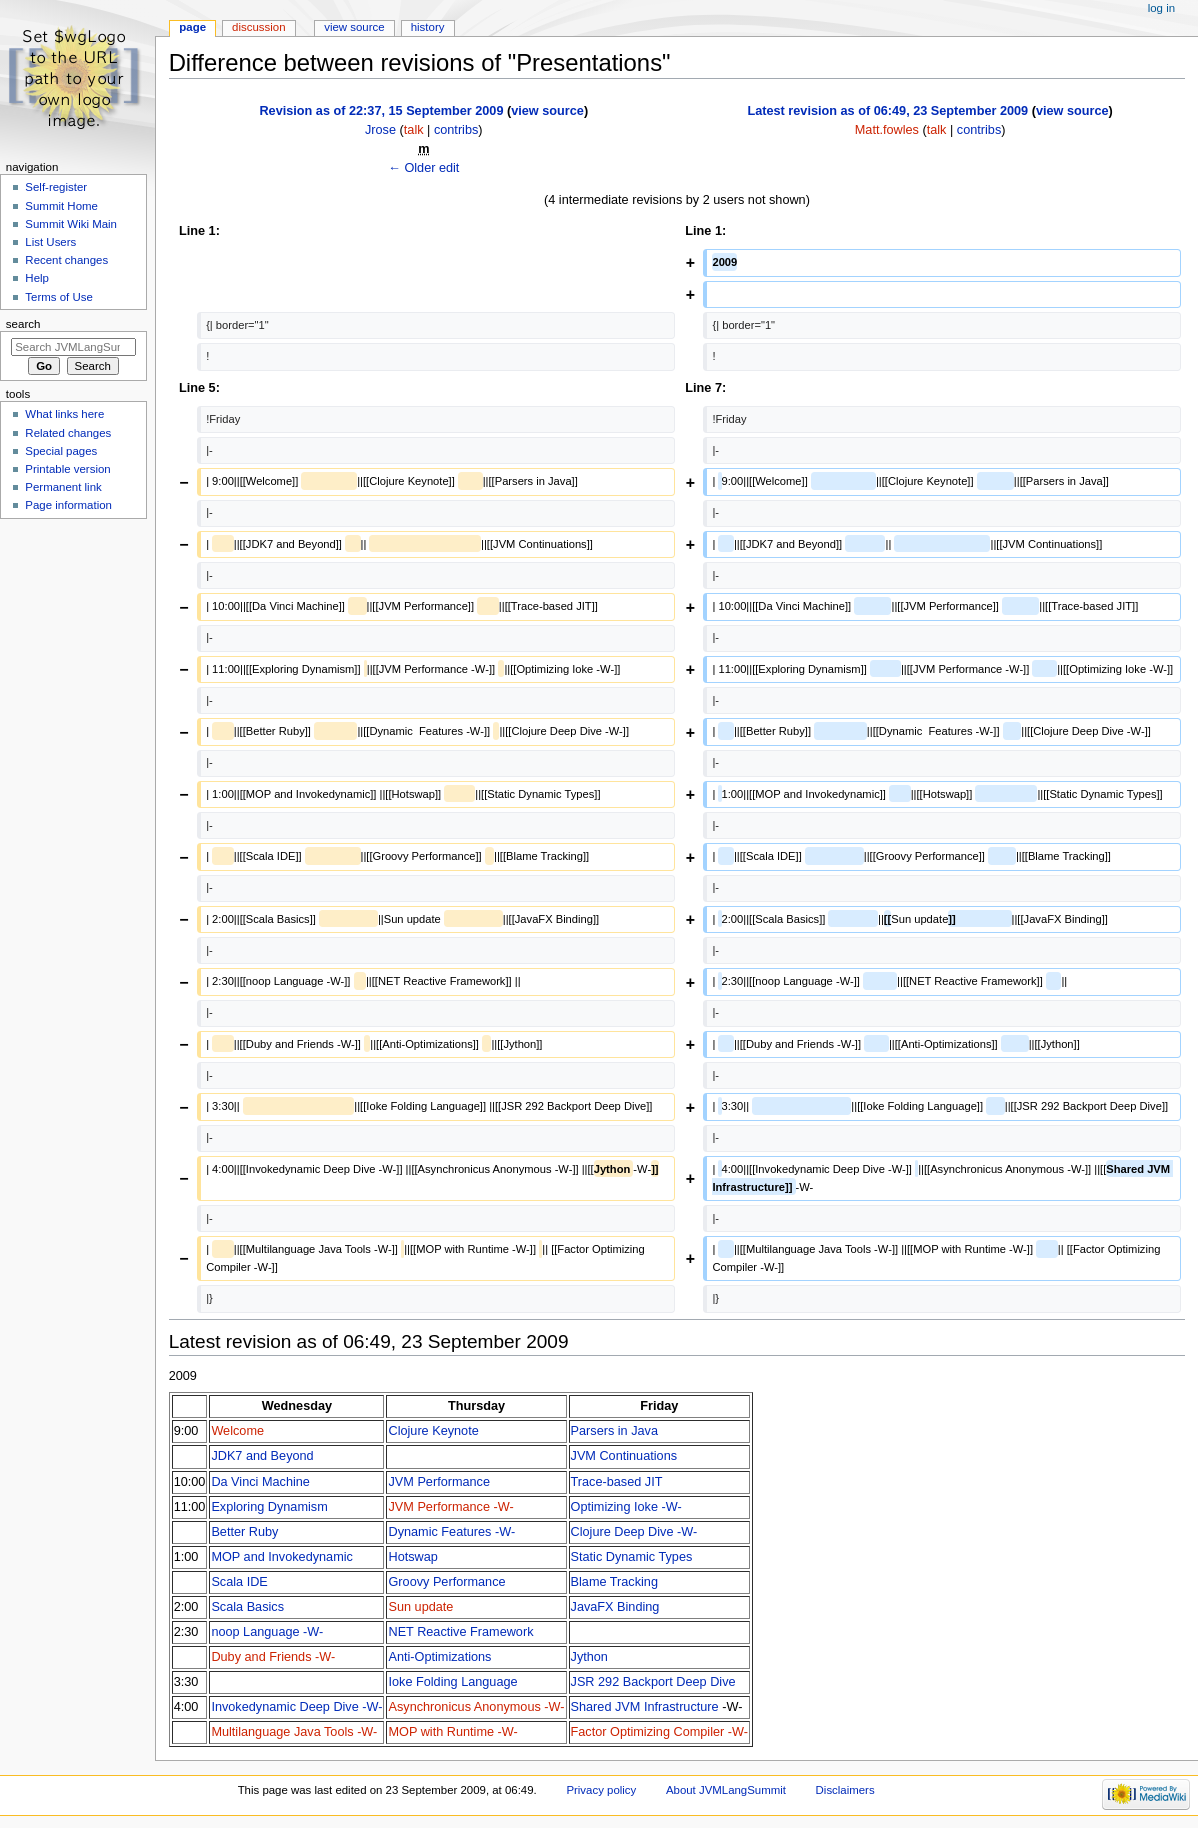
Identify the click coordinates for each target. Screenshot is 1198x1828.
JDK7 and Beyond (262, 1456)
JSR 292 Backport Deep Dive (653, 1682)
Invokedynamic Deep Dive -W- (296, 1707)
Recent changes (66, 260)
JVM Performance (439, 1482)
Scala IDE (239, 1582)
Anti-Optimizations (439, 1657)
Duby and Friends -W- (273, 1657)
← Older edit (423, 168)
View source (354, 27)
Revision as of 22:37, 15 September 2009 (381, 111)
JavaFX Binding (615, 1607)
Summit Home (61, 206)
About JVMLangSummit (726, 1790)
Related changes (68, 433)
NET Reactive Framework (460, 1632)
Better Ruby (244, 1532)
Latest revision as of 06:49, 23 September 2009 (887, 111)
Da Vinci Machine (260, 1482)
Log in (1161, 8)
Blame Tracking (614, 1582)
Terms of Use (58, 297)
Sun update (420, 1607)
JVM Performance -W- (450, 1507)
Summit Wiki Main (71, 224)
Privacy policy (601, 1790)
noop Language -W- (267, 1632)
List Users (50, 242)
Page (192, 27)
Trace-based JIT (617, 1482)
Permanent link (63, 487)
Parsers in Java (614, 1431)
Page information (68, 505)
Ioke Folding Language (452, 1682)
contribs (456, 130)
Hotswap (412, 1557)
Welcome (237, 1431)
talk (414, 130)
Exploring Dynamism (269, 1507)
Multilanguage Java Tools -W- (294, 1732)
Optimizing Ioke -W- (626, 1507)
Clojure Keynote (433, 1431)
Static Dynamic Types (632, 1557)
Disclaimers (845, 1790)
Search (23, 324)
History (428, 27)
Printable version (67, 469)
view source (547, 111)
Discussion (258, 27)
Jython (589, 1657)
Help (37, 278)
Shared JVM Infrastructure (645, 1707)
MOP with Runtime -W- (452, 1732)
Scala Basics (247, 1607)
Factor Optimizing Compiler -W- (659, 1732)
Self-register (56, 187)
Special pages (61, 451)
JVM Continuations (624, 1456)
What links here (64, 414)
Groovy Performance (446, 1582)
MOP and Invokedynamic (282, 1557)
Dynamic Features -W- (451, 1532)
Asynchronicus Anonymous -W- (476, 1707)
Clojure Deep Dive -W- (634, 1532)
